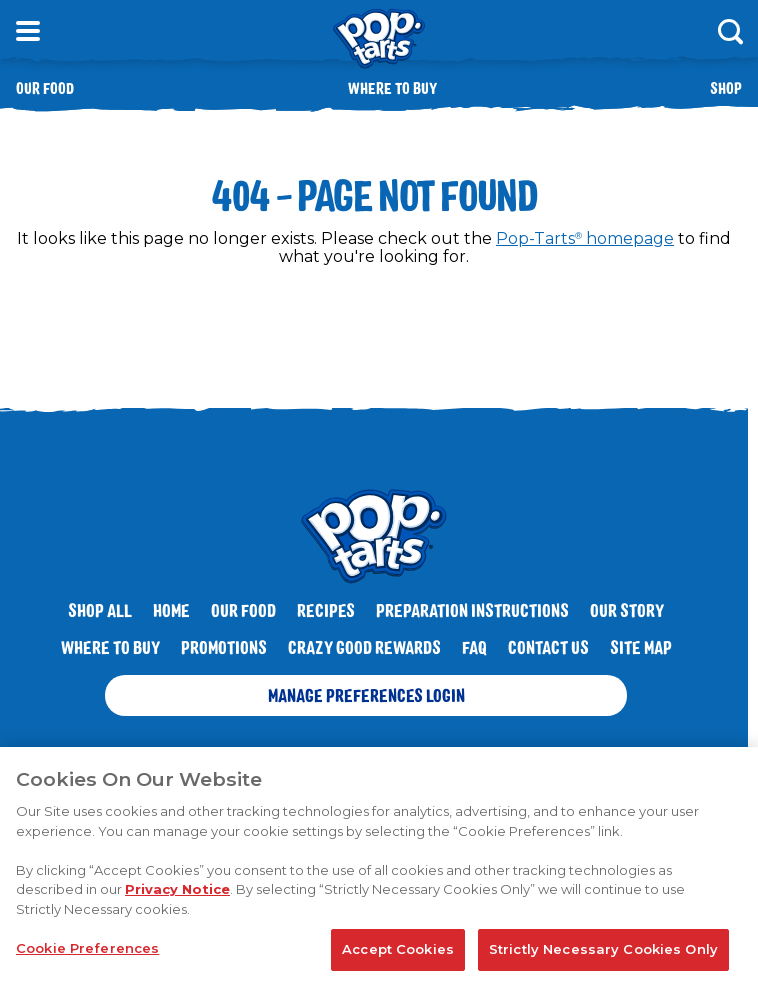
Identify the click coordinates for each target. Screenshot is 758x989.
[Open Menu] (28, 31)
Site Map (641, 647)
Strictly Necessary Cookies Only (603, 954)
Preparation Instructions (472, 610)
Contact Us (548, 647)
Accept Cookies (398, 954)
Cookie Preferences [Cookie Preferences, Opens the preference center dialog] (87, 953)
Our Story (627, 610)
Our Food (45, 87)
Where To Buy (110, 647)
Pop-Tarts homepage (585, 238)
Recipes (326, 610)
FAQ (474, 647)
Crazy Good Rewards (364, 647)
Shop (726, 87)
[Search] (730, 31)
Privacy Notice (177, 894)
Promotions (224, 647)
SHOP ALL (100, 610)
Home (171, 610)
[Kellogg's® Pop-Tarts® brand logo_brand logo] (379, 39)
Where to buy (392, 87)
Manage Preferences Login (366, 695)
